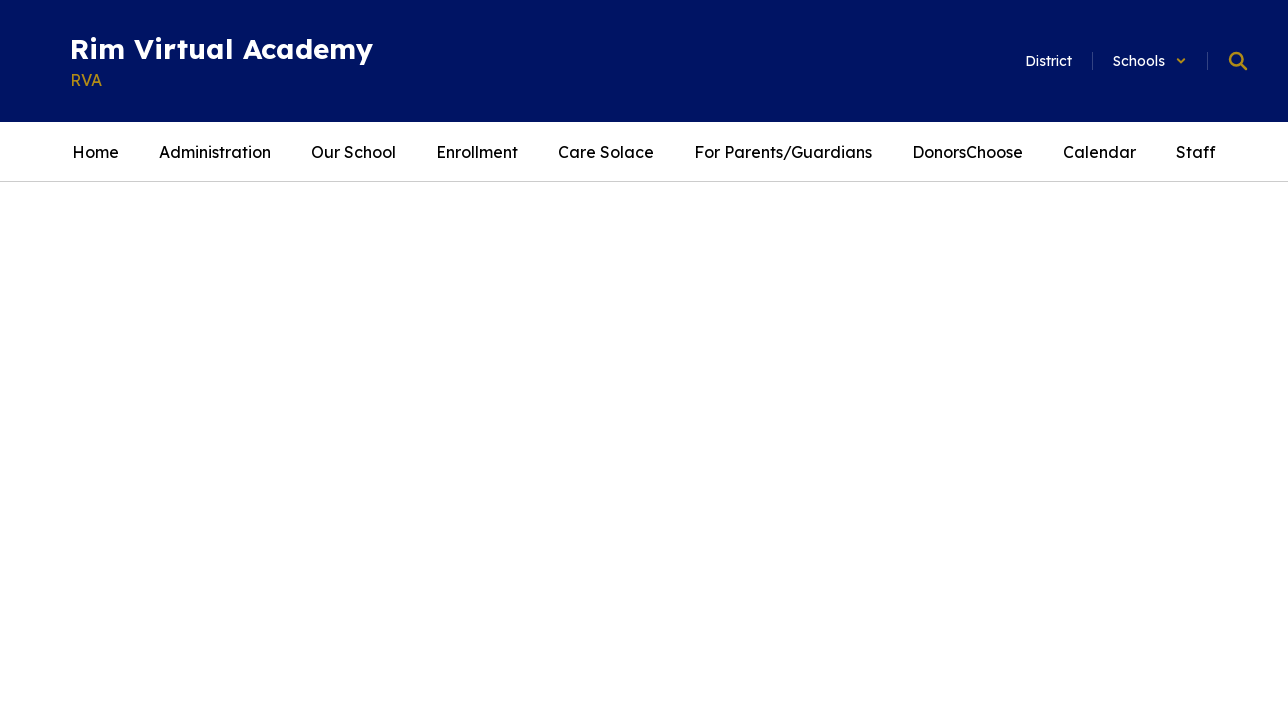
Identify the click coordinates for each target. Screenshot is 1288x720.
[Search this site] (1238, 61)
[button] (1150, 61)
